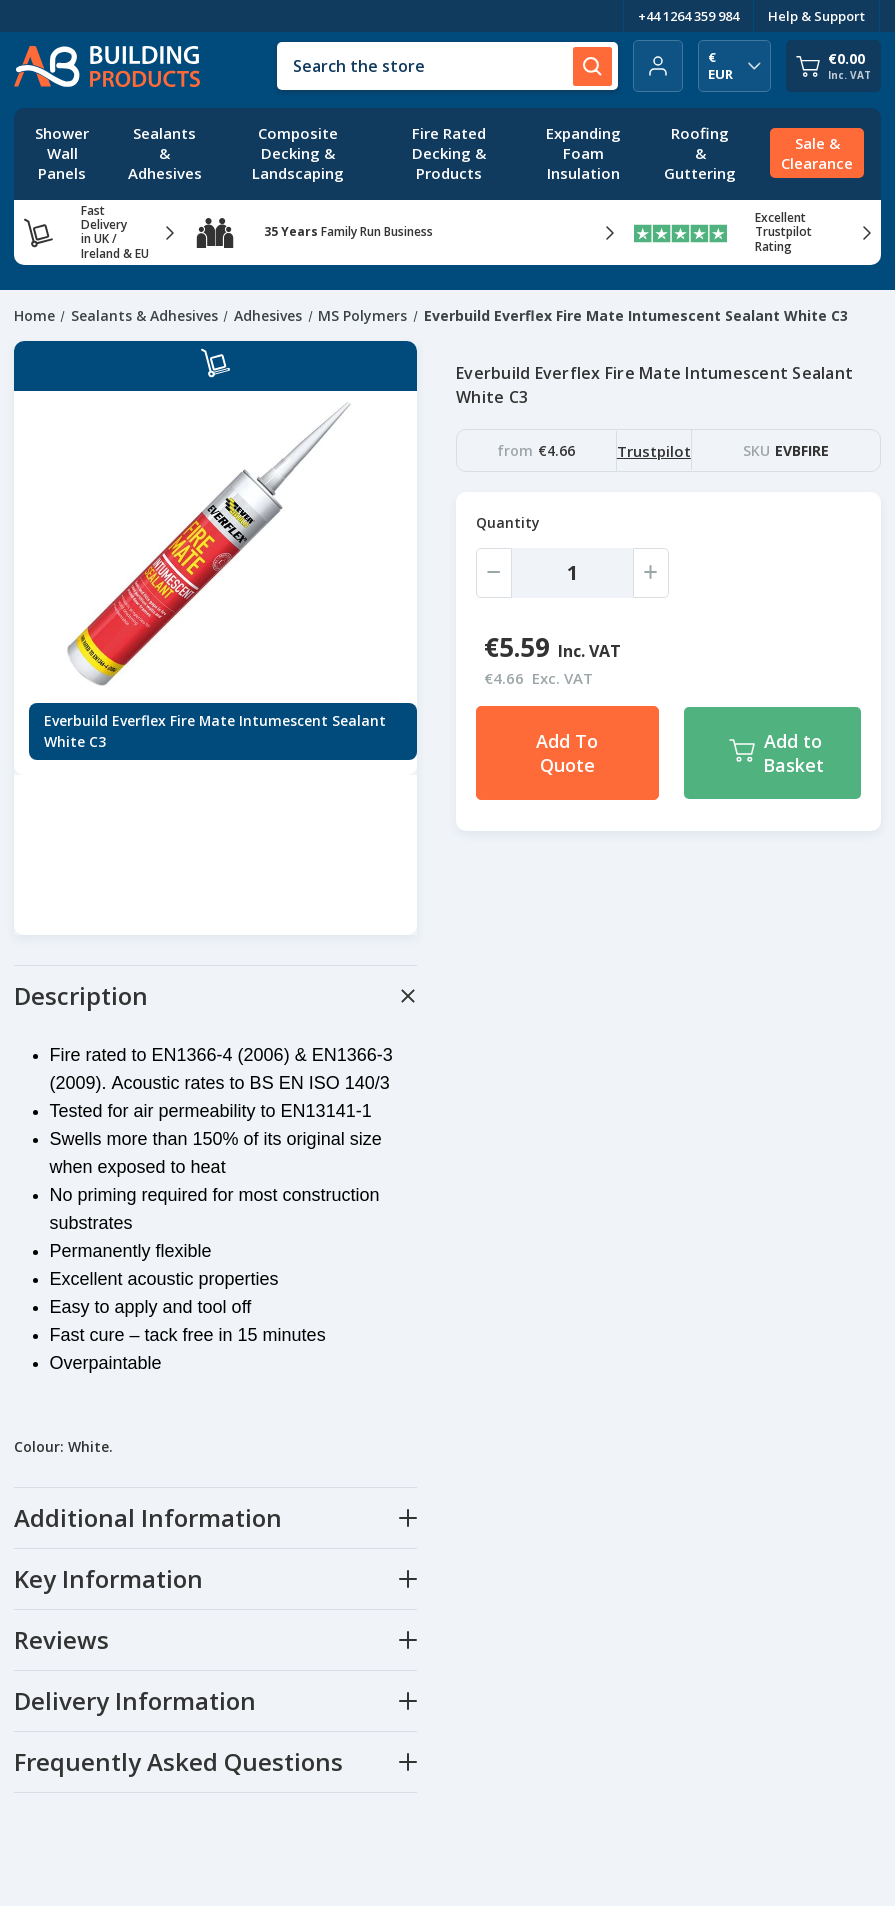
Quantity (508, 522)
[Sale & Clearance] (817, 154)
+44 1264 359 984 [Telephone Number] (688, 16)
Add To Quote (567, 753)
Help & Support (816, 16)
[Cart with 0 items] (833, 66)
